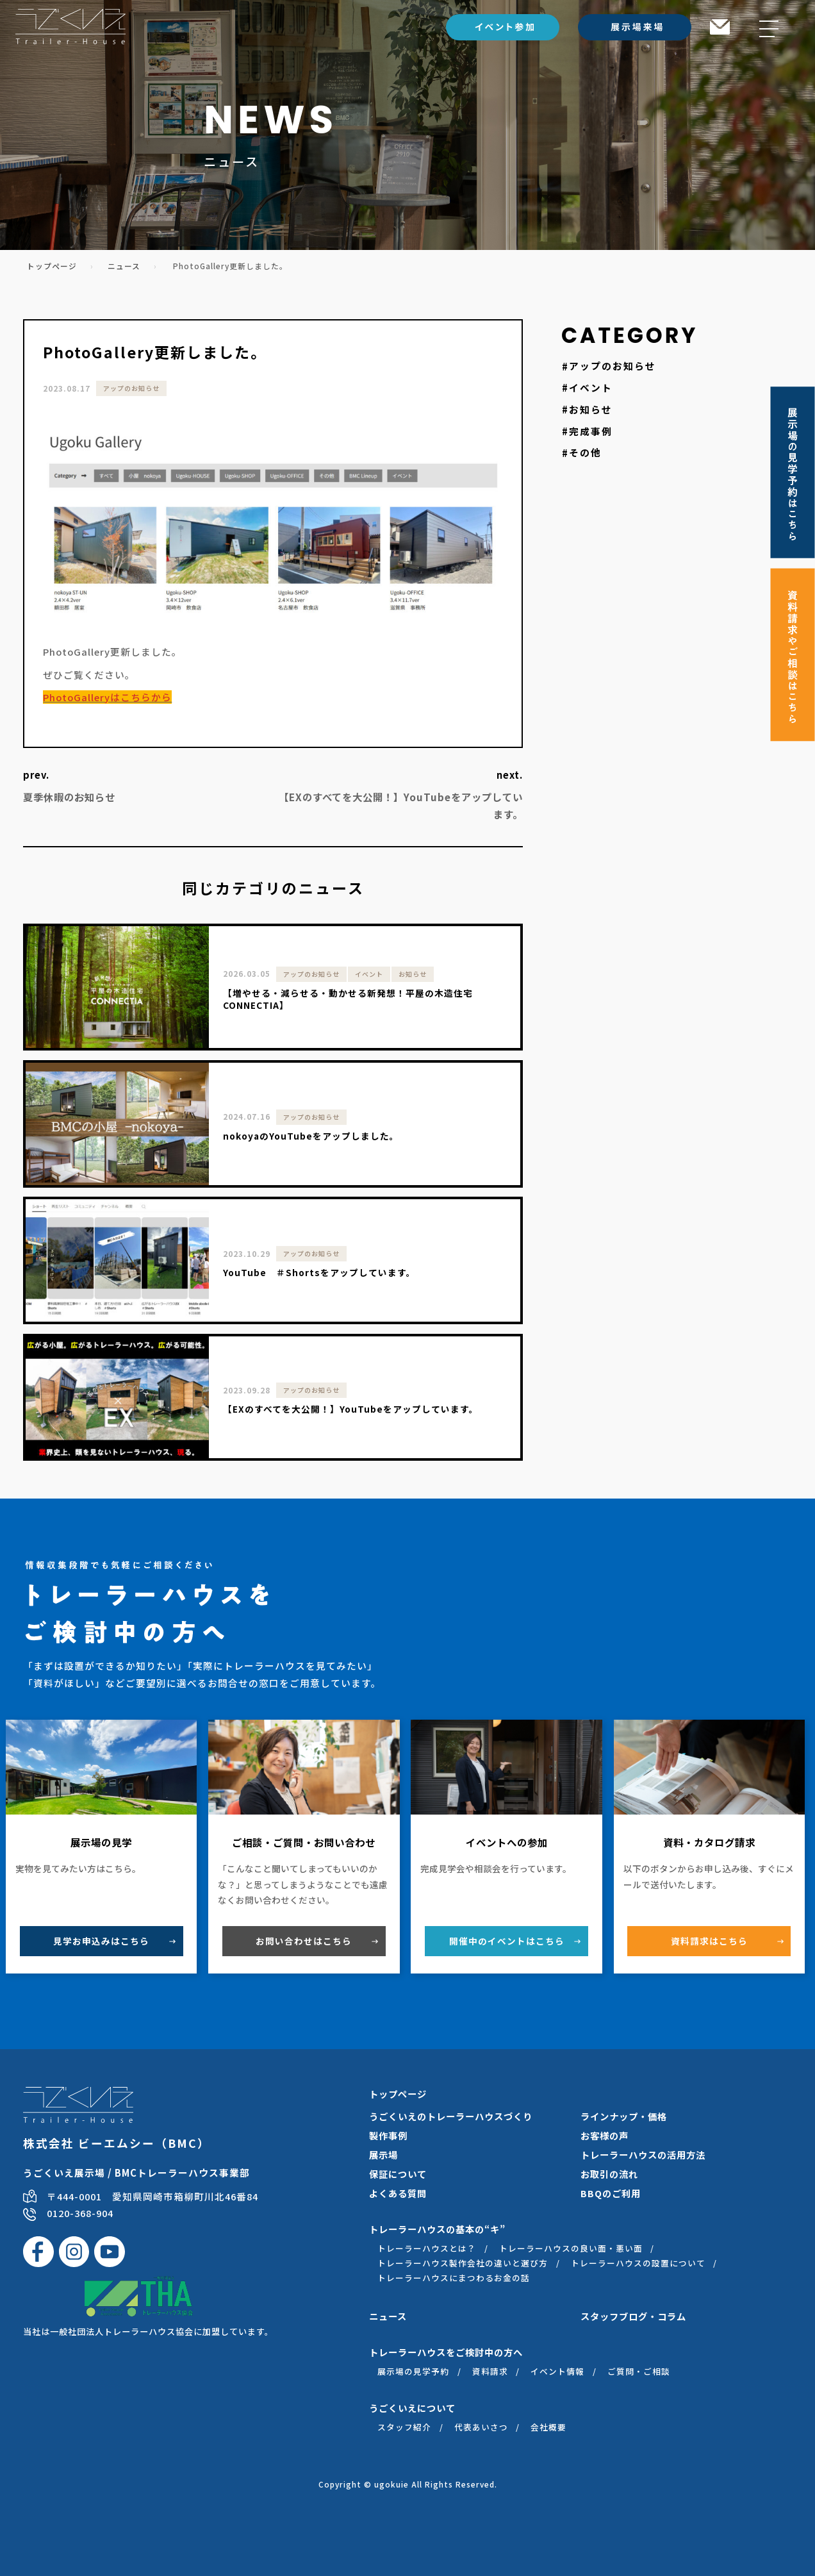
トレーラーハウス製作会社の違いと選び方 (462, 2263)
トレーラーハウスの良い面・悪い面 (571, 2248)
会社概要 (548, 2427)
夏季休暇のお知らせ (69, 797)
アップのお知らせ (131, 388)
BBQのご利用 (610, 2193)
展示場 (383, 2154)
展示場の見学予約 (413, 2371)
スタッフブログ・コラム (633, 2316)
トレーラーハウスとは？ (426, 2248)
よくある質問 (398, 2193)
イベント (591, 387)
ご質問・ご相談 (638, 2371)
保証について (398, 2174)
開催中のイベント (506, 1940)
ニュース (124, 265)
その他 (585, 453)
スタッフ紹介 (404, 2427)
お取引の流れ (609, 2174)
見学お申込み (101, 1940)
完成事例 (591, 431)
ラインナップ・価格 (623, 2116)
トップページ (52, 265)
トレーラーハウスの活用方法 (642, 2154)
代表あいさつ (481, 2427)
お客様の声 (604, 2135)
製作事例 (388, 2135)
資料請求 (709, 1940)
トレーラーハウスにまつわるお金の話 (453, 2278)
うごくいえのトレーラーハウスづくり (450, 2116)
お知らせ (591, 409)
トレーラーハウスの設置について (638, 2263)
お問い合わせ (304, 1940)
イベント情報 (557, 2371)
